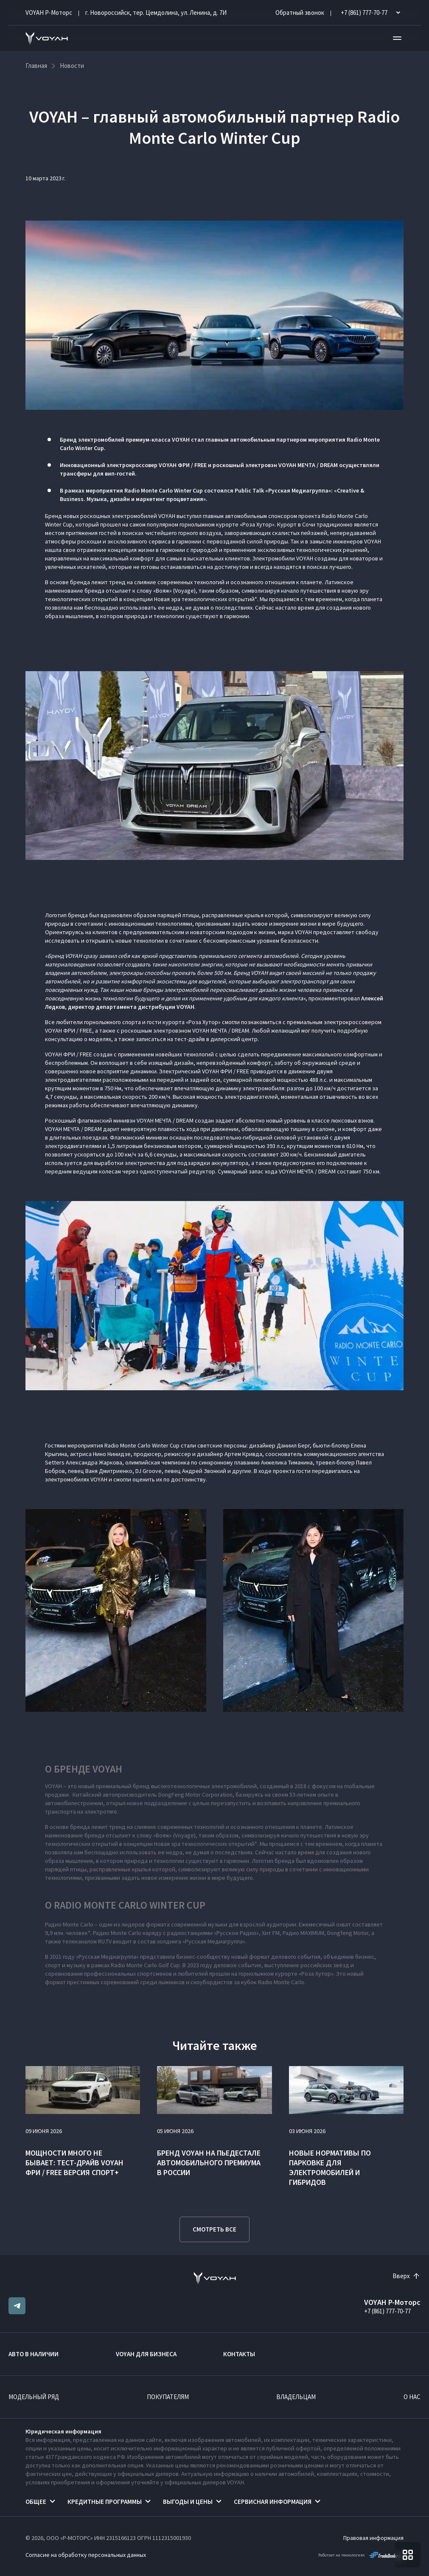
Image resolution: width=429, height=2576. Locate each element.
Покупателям (168, 2397)
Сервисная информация (272, 2502)
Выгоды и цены (188, 2502)
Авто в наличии (33, 2354)
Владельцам (296, 2397)
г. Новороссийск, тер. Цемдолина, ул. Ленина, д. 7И (156, 12)
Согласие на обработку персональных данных (85, 2555)
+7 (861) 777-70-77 (387, 2311)
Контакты (239, 2354)
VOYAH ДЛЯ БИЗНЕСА (146, 2354)
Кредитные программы (104, 2502)
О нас (412, 2397)
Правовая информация (373, 2538)
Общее (35, 2502)
